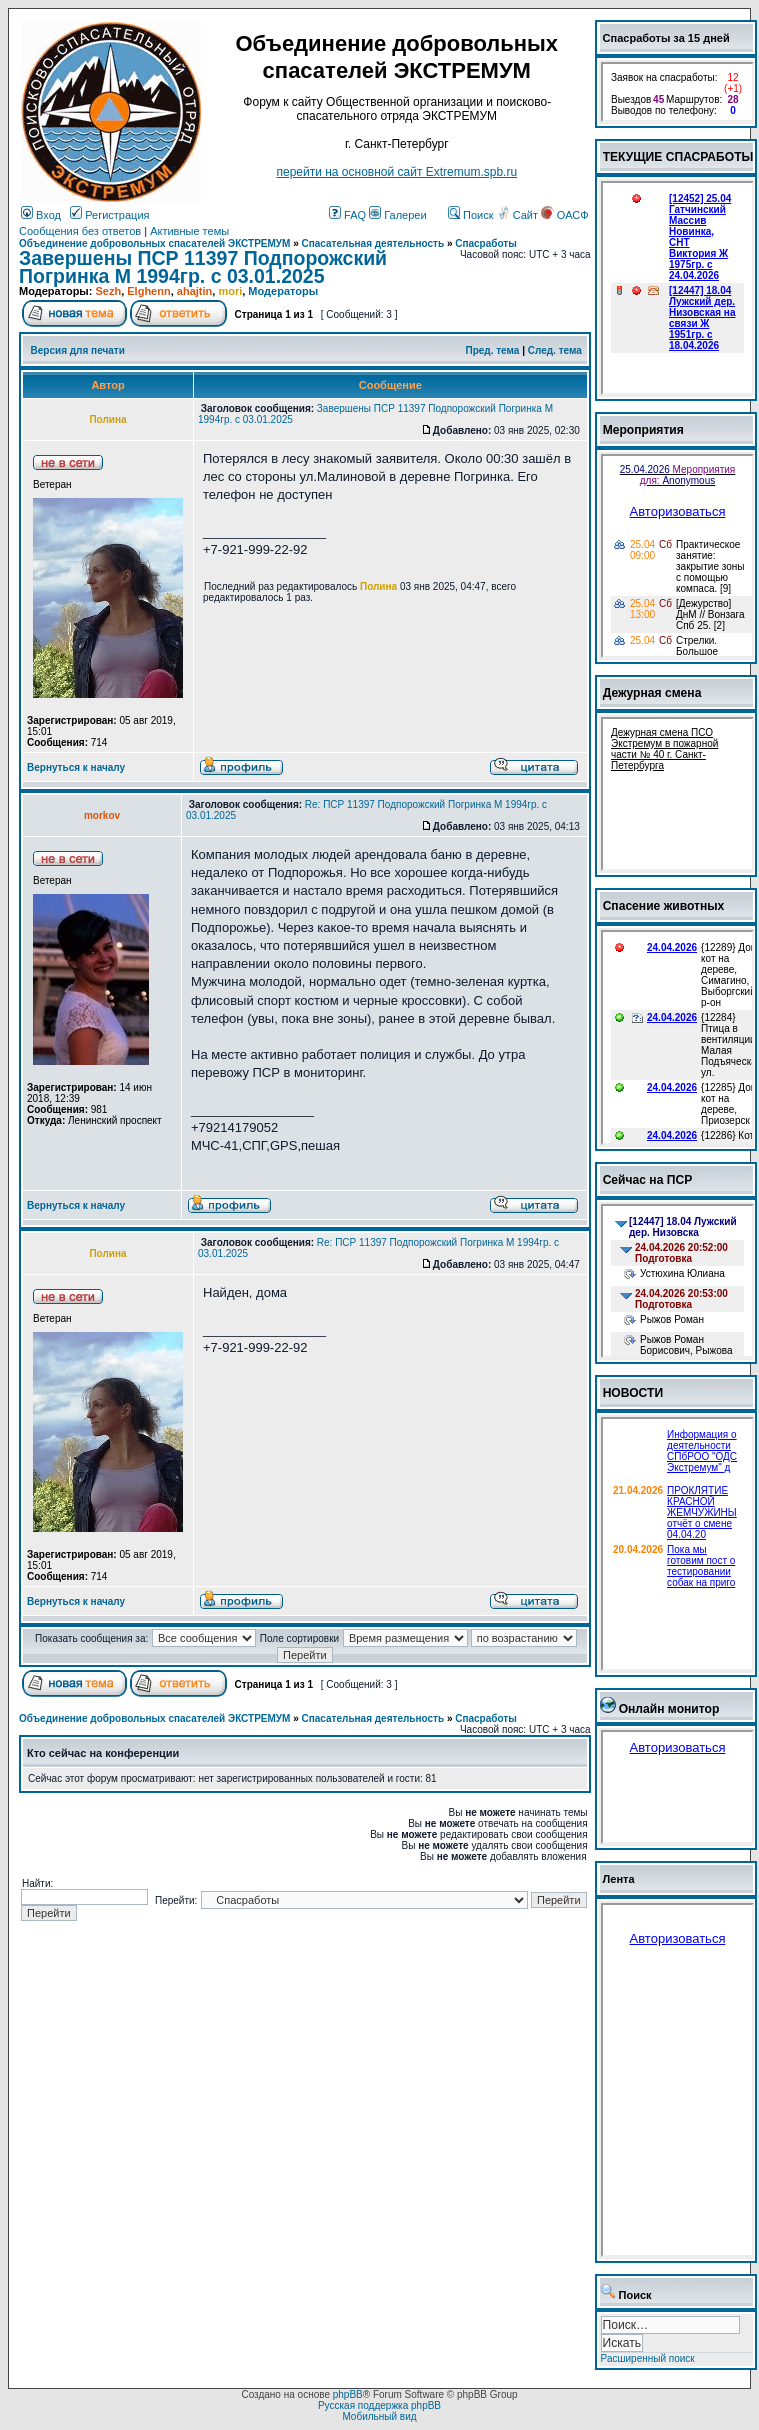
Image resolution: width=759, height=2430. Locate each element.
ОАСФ (564, 215)
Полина (378, 586)
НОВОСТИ (633, 1393)
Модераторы (283, 291)
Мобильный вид (379, 2416)
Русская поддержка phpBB (379, 2405)
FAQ (347, 215)
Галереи (397, 215)
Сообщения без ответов (80, 231)
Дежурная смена (652, 693)
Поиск (471, 215)
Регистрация (109, 215)
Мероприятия (643, 430)
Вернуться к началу (76, 767)
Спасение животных (664, 906)
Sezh (108, 291)
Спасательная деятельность (373, 243)
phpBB (348, 2394)
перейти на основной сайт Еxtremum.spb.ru (396, 172)
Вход (41, 215)
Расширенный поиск (648, 2358)
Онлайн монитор (669, 1709)
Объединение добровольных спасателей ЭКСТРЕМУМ (154, 243)
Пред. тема (492, 350)
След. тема (555, 350)
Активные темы (189, 231)
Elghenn (148, 291)
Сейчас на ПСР (648, 1180)
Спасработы (486, 243)
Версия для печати (78, 350)
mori (230, 291)
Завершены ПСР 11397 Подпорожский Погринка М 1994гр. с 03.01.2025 (203, 267)
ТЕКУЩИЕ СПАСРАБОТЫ (678, 157)
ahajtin (194, 291)
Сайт (519, 215)
